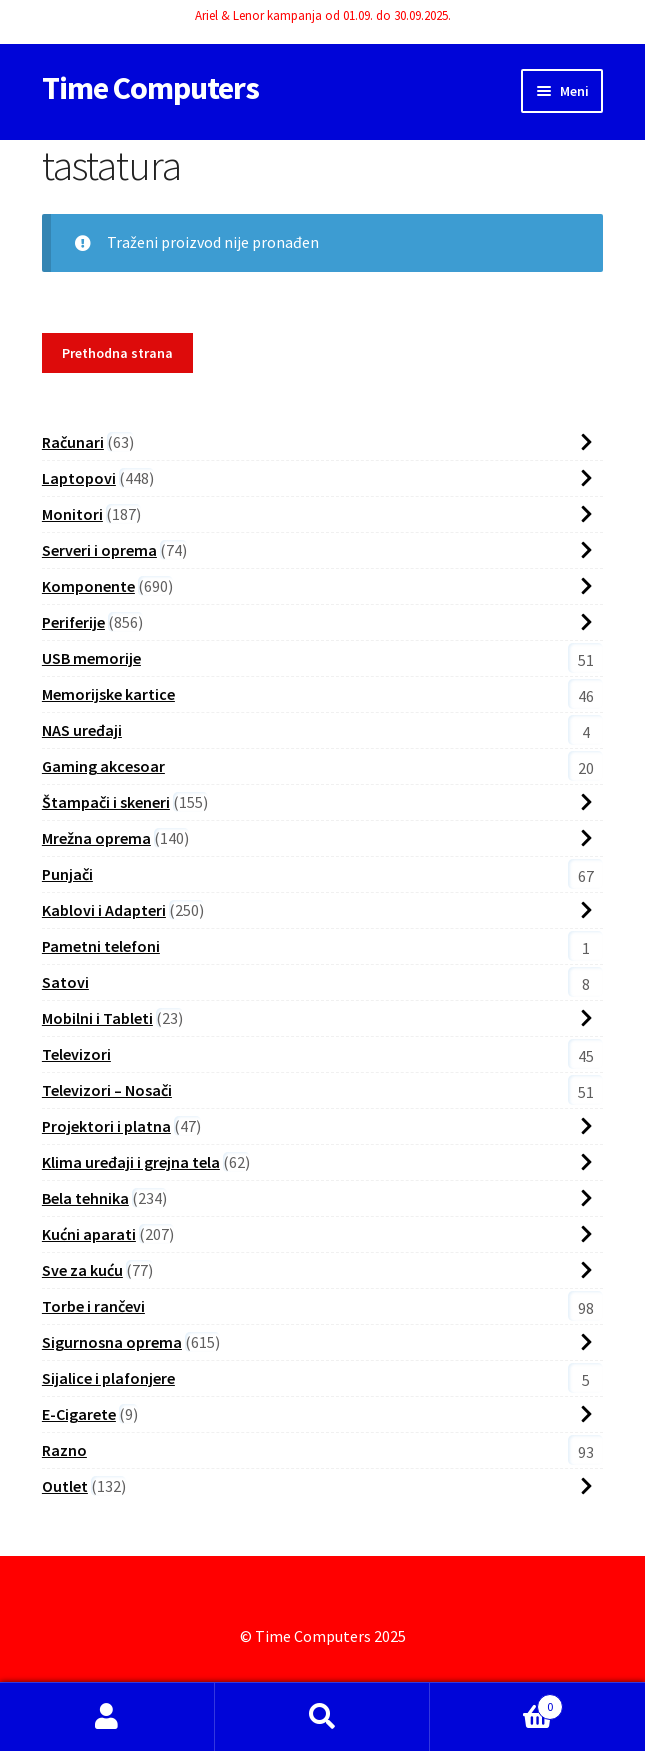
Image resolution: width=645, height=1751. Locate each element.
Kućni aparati (89, 1234)
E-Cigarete (79, 1414)
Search (322, 1717)
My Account (107, 1717)
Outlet (65, 1486)
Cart (496, 1702)
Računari (73, 442)
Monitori (72, 514)
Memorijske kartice (108, 694)
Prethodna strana (117, 353)
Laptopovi (79, 478)
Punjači (67, 874)
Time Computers (150, 88)
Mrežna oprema (96, 838)
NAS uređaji (82, 730)
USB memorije (91, 658)
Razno (64, 1450)
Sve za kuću (82, 1270)
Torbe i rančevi (93, 1306)
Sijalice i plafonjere (108, 1378)
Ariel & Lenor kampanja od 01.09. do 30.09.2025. (323, 15)
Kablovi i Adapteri (104, 910)
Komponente (88, 586)
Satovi (65, 982)
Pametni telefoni (101, 946)
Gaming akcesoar (103, 766)
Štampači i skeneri (106, 802)
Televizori (76, 1054)
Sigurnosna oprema (112, 1342)
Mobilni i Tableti (97, 1018)
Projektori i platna (106, 1126)
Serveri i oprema (99, 550)
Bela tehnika (85, 1198)
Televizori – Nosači (107, 1090)
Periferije (73, 622)
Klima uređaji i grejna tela (131, 1162)
